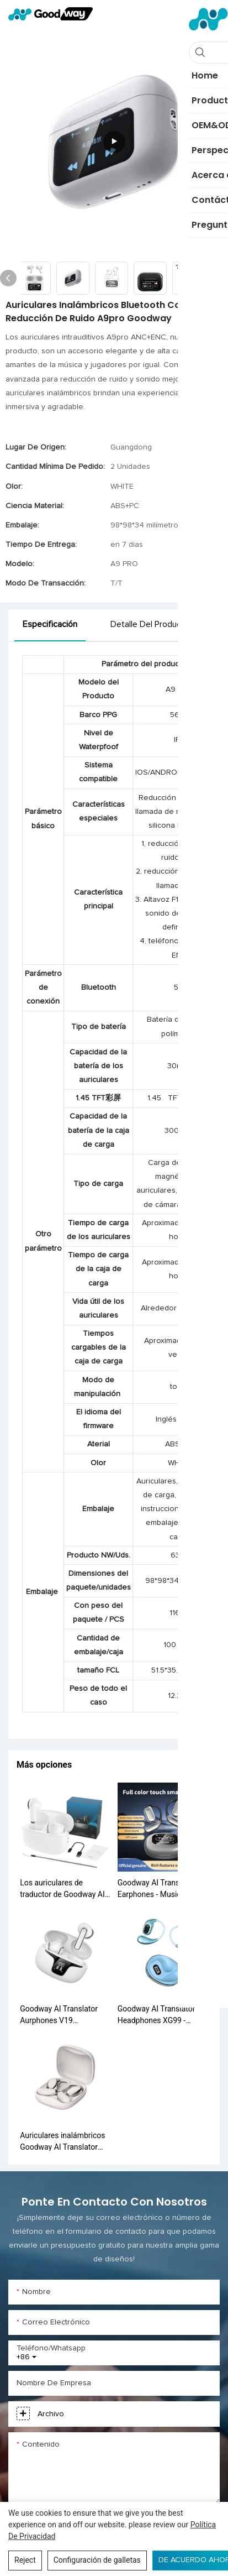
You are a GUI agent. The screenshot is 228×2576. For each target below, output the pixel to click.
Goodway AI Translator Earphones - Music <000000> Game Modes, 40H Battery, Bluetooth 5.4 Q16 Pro (162, 1889)
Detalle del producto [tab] (149, 624)
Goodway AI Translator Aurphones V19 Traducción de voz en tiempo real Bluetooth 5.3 (63, 2015)
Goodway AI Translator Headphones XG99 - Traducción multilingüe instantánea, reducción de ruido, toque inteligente (162, 2015)
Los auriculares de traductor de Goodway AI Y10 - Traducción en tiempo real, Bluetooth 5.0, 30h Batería (64, 1889)
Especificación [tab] (50, 624)
